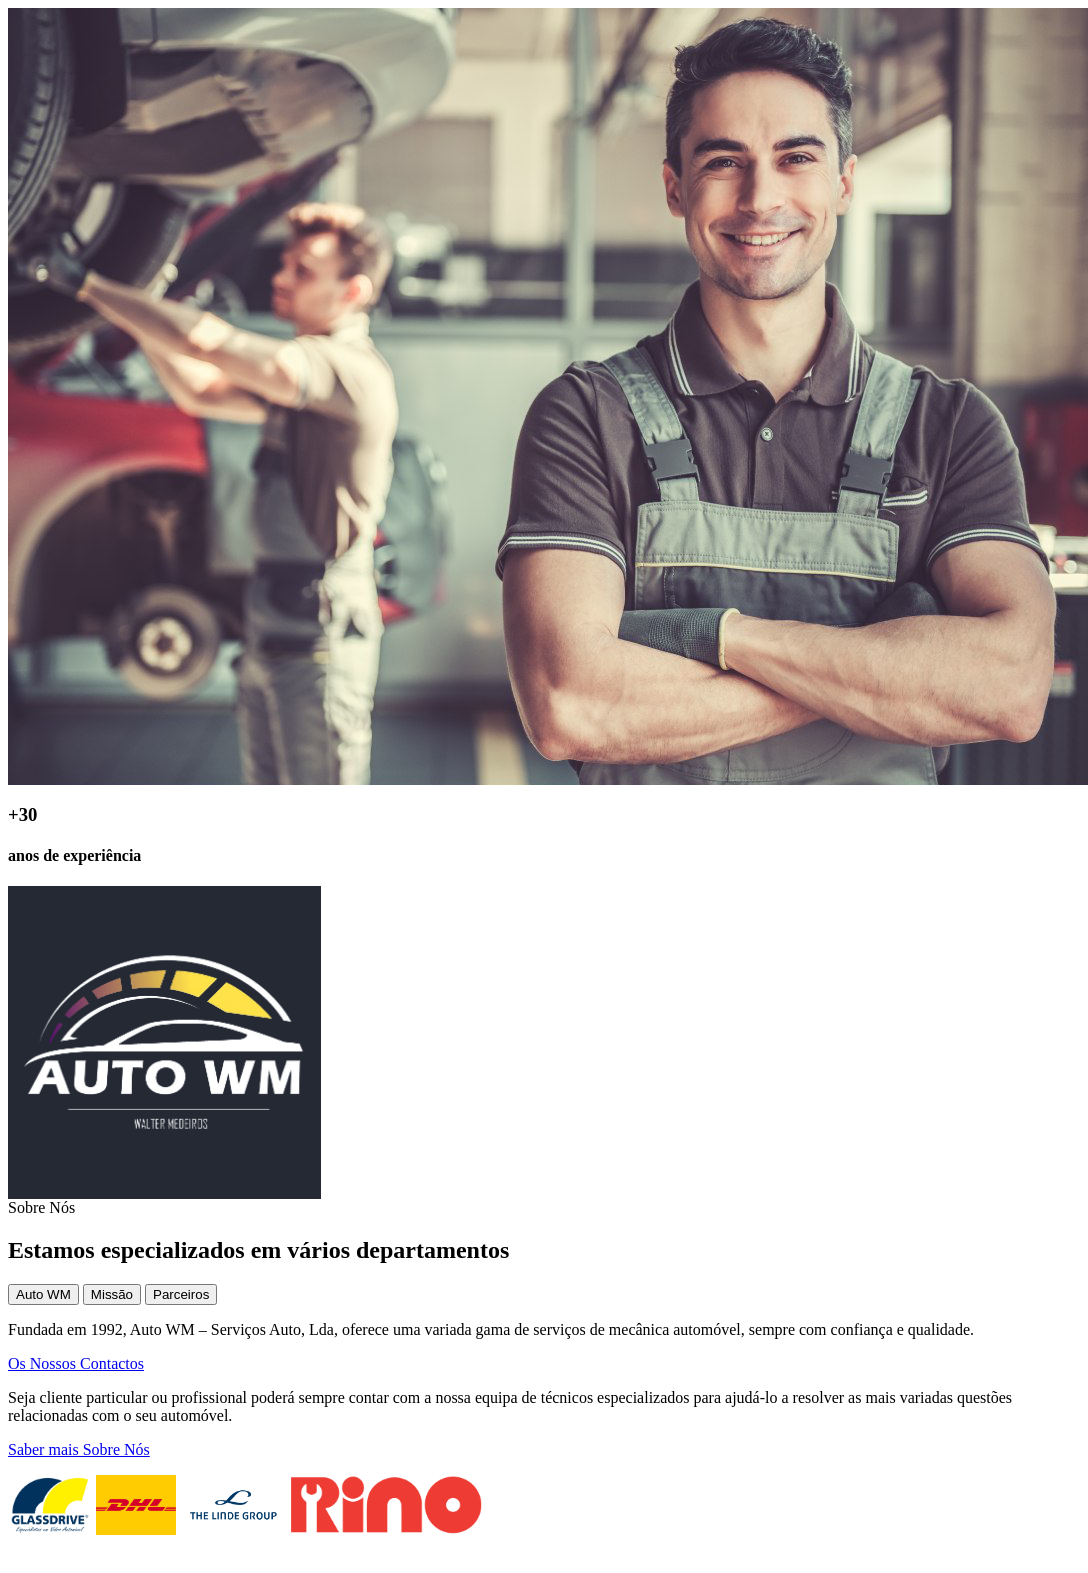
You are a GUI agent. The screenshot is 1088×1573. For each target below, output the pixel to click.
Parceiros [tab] (181, 1294)
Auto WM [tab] (43, 1294)
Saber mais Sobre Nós (79, 1449)
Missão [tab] (112, 1294)
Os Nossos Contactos (76, 1363)
